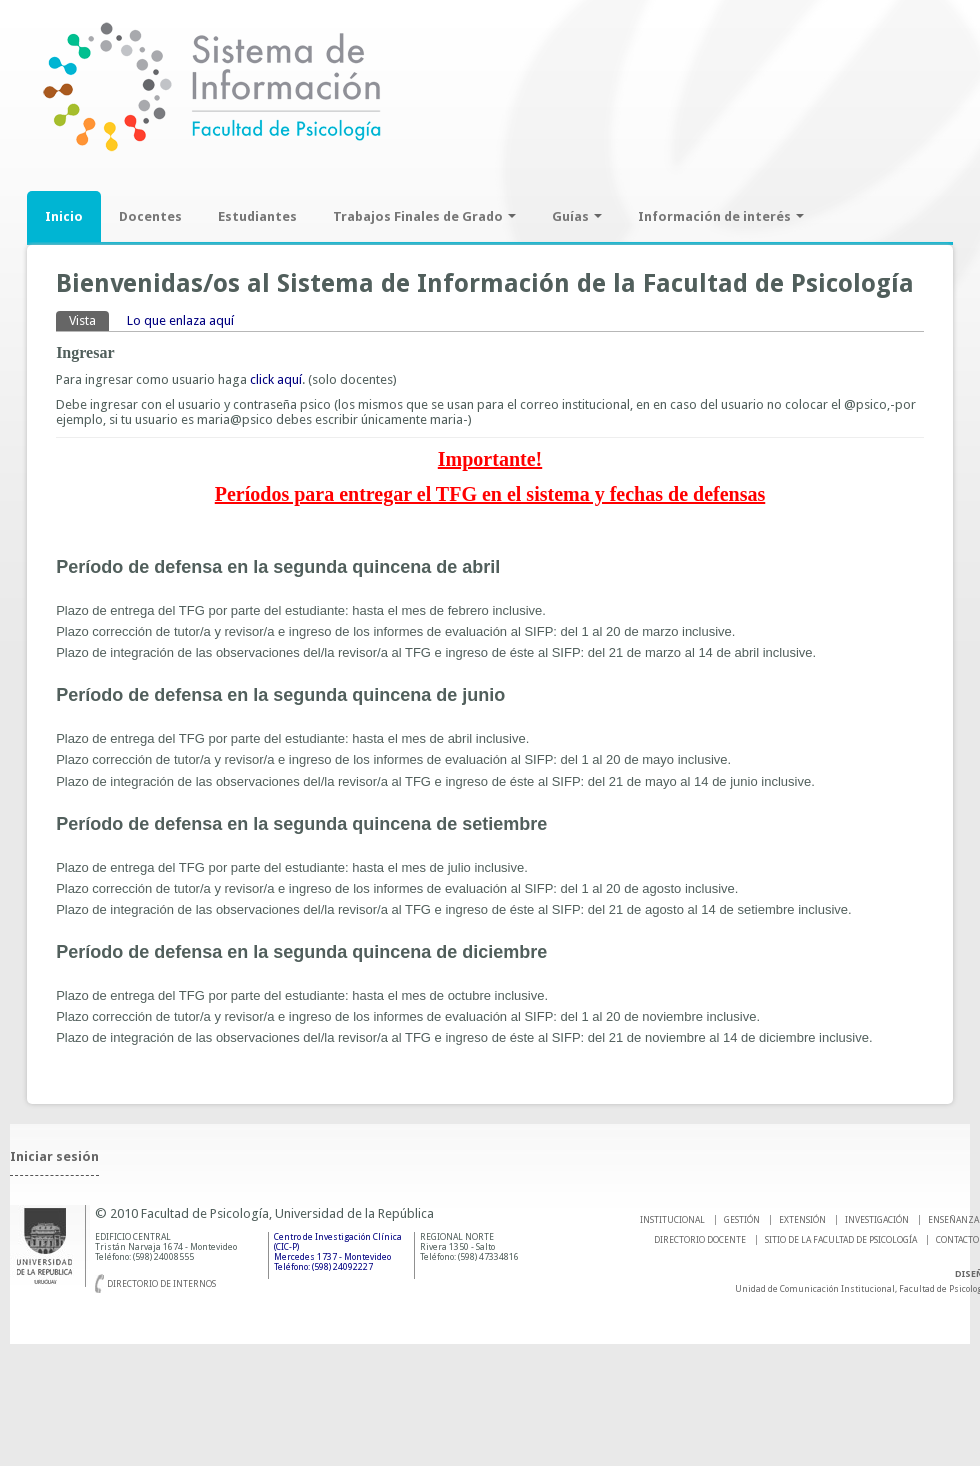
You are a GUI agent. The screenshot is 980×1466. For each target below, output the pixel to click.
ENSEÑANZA (953, 1220)
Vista (89, 319)
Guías (577, 216)
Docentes (150, 216)
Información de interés (721, 216)
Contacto (957, 1240)
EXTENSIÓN (802, 1220)
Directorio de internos (161, 1284)
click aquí (276, 379)
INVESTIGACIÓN (877, 1220)
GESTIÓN (742, 1220)
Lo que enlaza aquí (180, 320)
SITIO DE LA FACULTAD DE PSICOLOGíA (841, 1240)
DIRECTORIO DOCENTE (700, 1240)
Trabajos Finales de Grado (424, 216)
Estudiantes (257, 216)
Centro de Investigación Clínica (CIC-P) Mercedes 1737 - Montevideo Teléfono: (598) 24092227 (338, 1252)
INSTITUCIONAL (672, 1220)
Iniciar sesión (54, 1156)
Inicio (64, 216)
